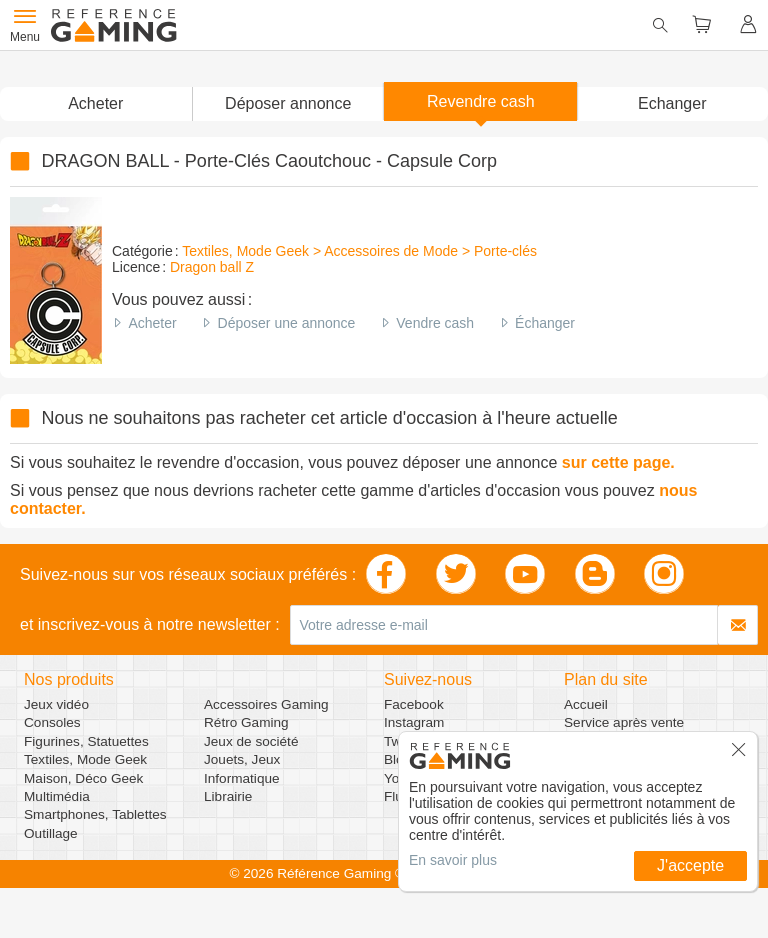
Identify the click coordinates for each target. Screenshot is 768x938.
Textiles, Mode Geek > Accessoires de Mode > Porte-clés (359, 251)
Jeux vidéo (56, 704)
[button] (288, 104)
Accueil (586, 704)
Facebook (414, 704)
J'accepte (690, 865)
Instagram (414, 722)
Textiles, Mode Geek (85, 759)
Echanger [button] (672, 103)
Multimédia (57, 796)
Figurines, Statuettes (86, 741)
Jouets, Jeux (242, 759)
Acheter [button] (95, 103)
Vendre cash (435, 323)
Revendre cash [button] (481, 101)
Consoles (52, 722)
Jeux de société (251, 741)
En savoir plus (453, 860)
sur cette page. (618, 462)
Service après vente (624, 722)
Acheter (152, 323)
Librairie (228, 796)
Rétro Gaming (246, 722)
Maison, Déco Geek (83, 778)
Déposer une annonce (287, 323)
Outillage (51, 833)
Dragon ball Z (212, 267)
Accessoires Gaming (266, 704)
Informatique (242, 778)
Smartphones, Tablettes (95, 814)
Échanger (545, 323)
